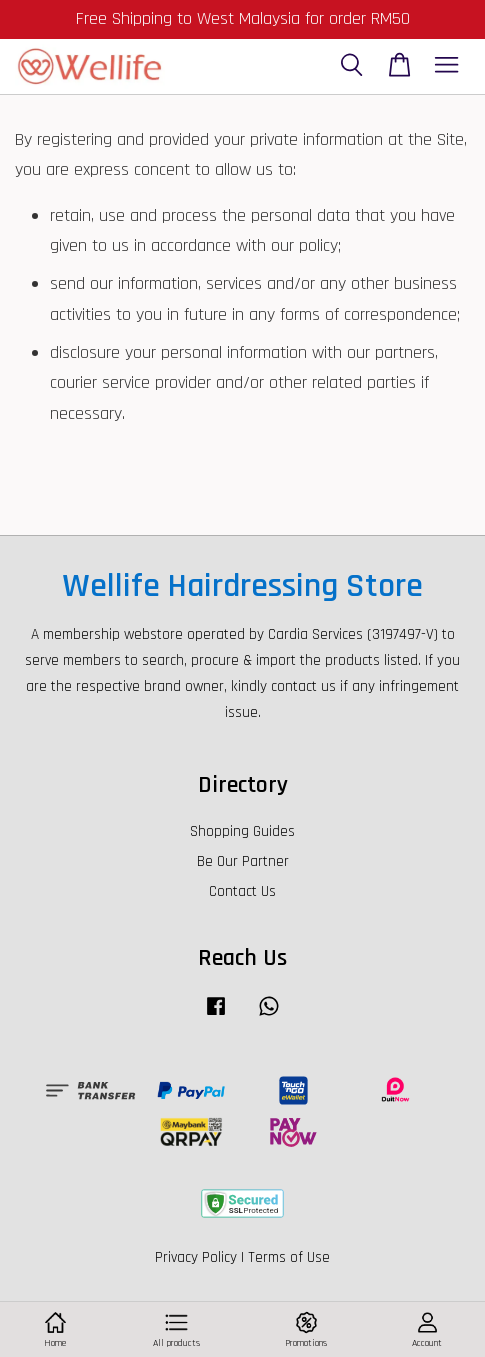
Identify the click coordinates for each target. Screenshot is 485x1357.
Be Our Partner (243, 861)
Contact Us (242, 891)
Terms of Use (289, 1257)
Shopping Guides (242, 831)
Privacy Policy (196, 1257)
